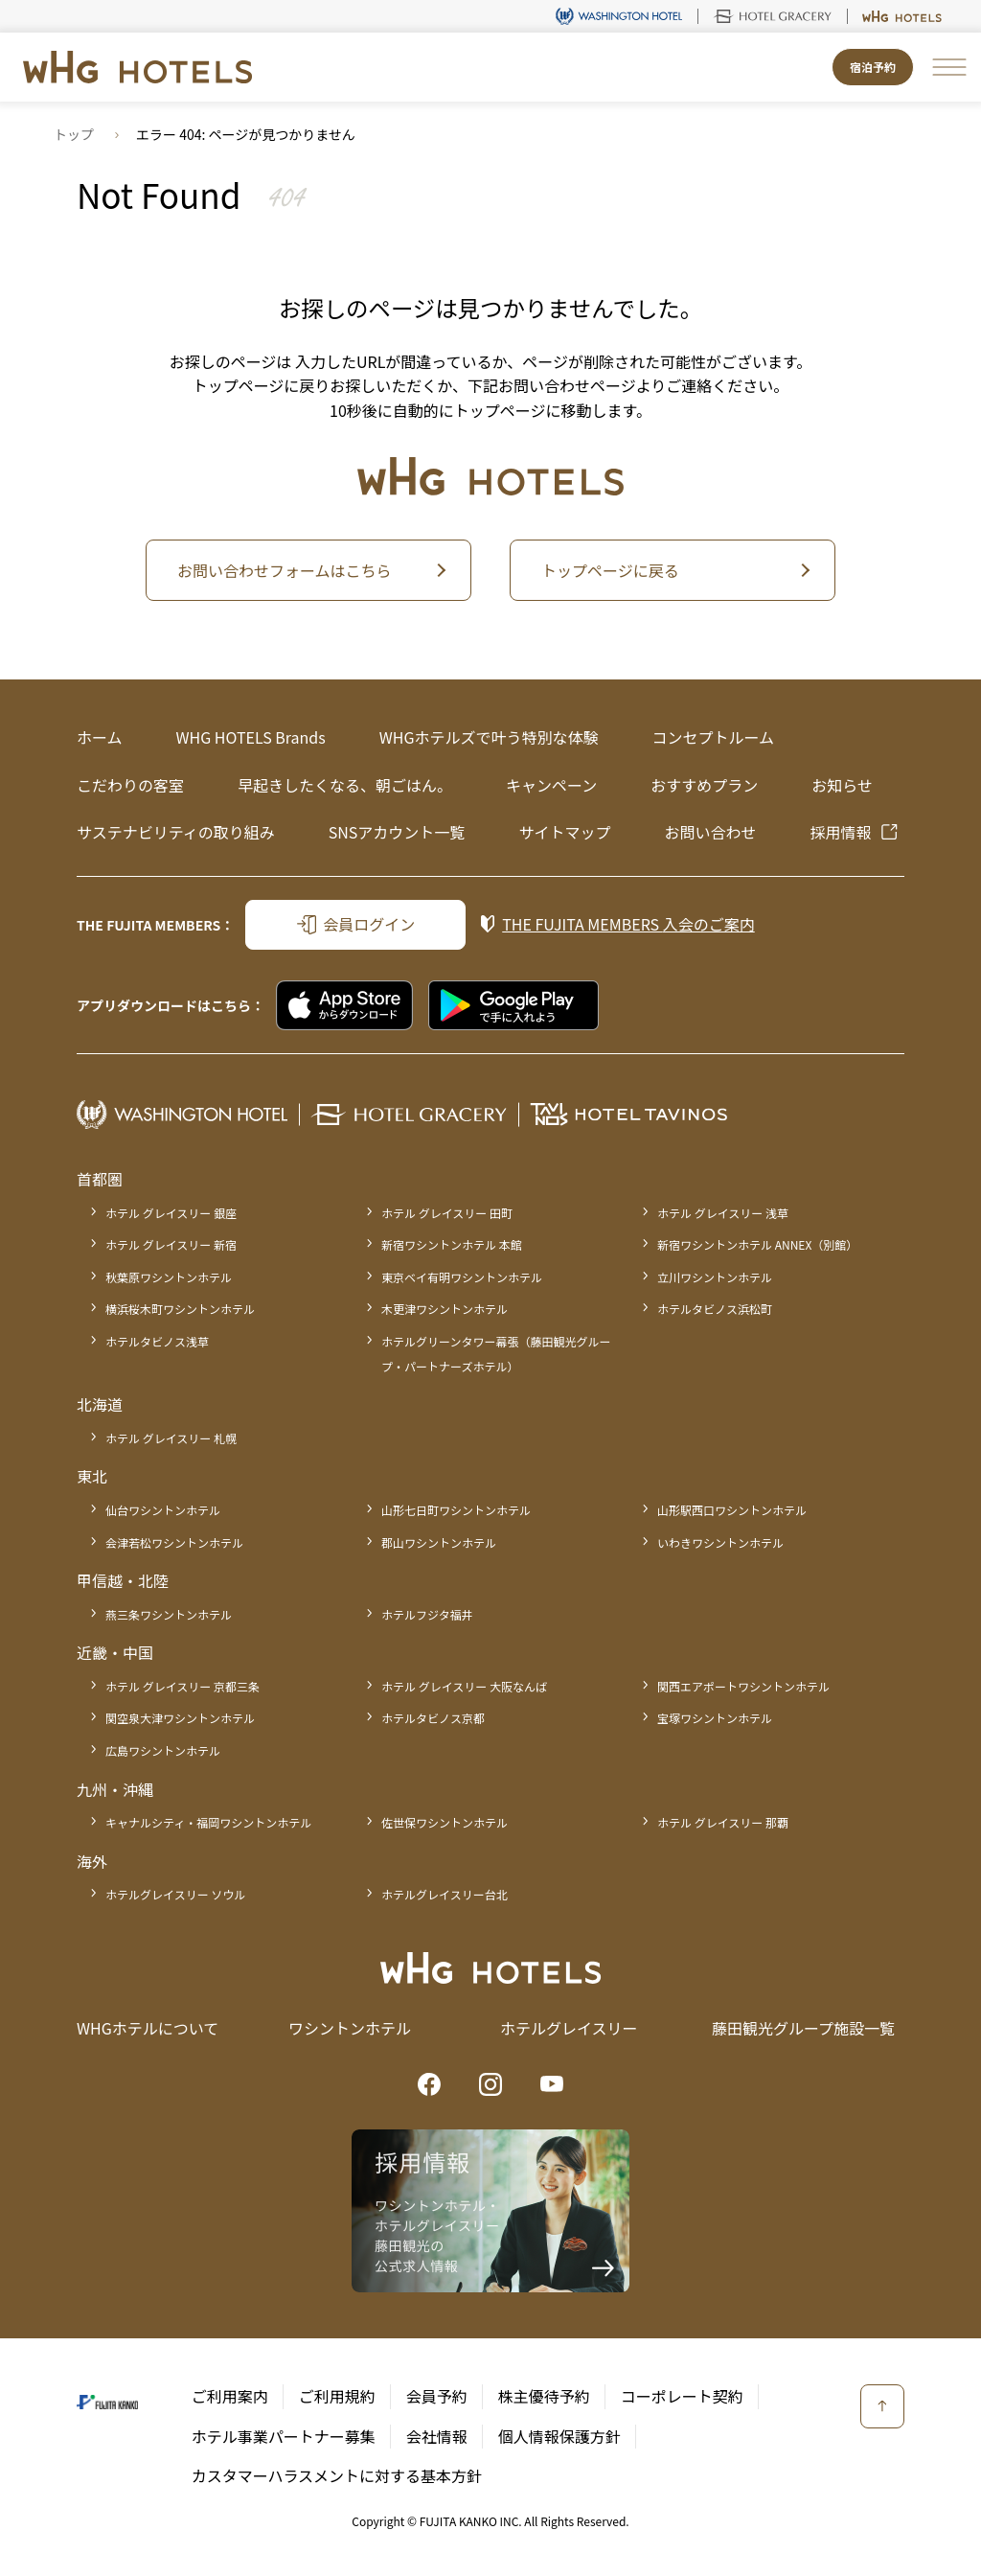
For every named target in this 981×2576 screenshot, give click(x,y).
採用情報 (840, 831)
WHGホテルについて (147, 2027)
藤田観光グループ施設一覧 (803, 2027)
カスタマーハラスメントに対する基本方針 (337, 2475)
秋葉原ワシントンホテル (168, 1277)
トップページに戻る (610, 570)
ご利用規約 (337, 2395)
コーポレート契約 (682, 2395)
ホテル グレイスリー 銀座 (171, 1213)
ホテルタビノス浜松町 (714, 1308)
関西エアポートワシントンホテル (743, 1686)
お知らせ (842, 784)
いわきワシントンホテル (720, 1542)
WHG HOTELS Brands (251, 736)
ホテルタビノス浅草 (157, 1341)
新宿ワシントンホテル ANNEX (757, 1244)
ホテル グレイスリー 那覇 (722, 1822)
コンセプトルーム (712, 736)
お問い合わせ (710, 831)
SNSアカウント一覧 (397, 831)
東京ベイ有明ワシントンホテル (461, 1277)
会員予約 (437, 2395)
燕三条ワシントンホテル (168, 1614)
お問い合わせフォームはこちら (284, 570)
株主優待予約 (544, 2395)
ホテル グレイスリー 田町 (447, 1213)
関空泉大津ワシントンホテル (180, 1718)
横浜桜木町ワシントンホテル (180, 1308)
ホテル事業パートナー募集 (284, 2436)
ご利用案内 (230, 2395)
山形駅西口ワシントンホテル (732, 1510)
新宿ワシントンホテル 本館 (451, 1244)
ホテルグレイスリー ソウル (175, 1894)
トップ (74, 134)
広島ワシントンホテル (162, 1750)
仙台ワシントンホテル (162, 1510)
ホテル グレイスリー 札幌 (171, 1438)
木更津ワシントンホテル (444, 1308)
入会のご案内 (628, 923)
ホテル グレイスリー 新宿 (171, 1244)
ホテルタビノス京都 (433, 1718)
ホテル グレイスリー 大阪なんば (464, 1686)
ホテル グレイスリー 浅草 (722, 1213)
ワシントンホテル (349, 2027)
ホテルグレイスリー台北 (444, 1894)
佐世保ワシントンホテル (444, 1822)
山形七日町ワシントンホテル (456, 1510)
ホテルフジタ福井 (427, 1614)
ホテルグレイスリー (569, 2027)
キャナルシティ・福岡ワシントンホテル (208, 1822)
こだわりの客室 (130, 784)
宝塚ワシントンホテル (714, 1718)
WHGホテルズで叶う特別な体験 (489, 736)
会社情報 (437, 2436)
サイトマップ (564, 831)
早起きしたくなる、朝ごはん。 (345, 784)
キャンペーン (551, 784)
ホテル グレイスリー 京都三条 (182, 1686)
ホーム (100, 736)
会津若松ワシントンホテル (174, 1542)
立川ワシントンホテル (714, 1277)
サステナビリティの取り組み (176, 831)
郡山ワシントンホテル (438, 1542)
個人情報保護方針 (559, 2436)
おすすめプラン (704, 784)
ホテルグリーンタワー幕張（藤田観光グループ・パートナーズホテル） (495, 1353)
